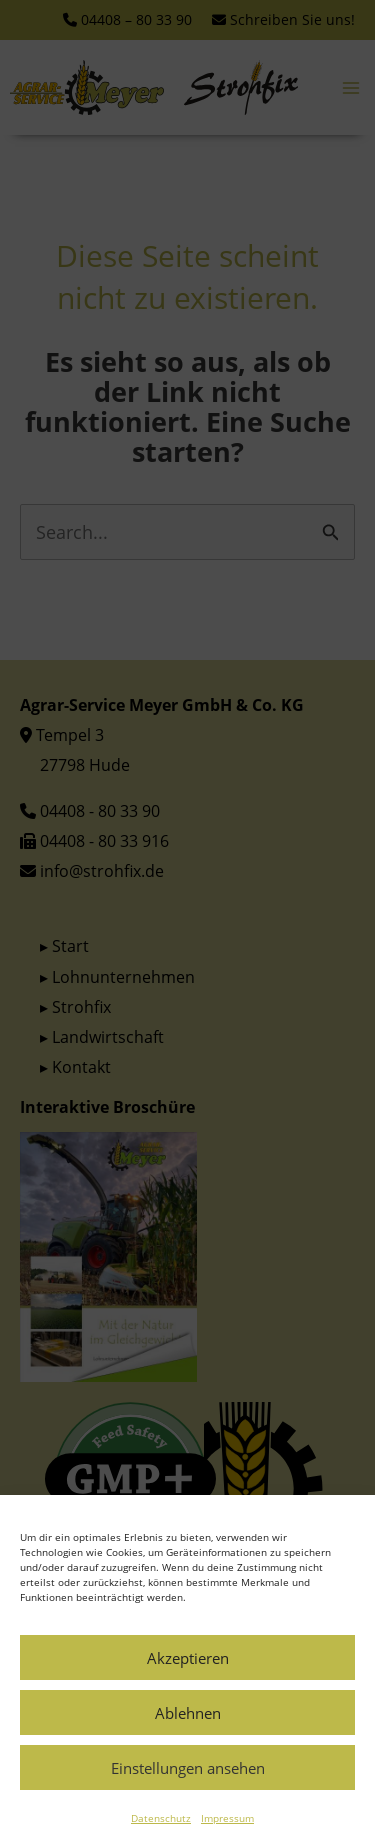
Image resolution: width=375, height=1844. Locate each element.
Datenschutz (161, 1836)
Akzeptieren (188, 1676)
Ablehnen (188, 1731)
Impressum (227, 1836)
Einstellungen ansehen (188, 1786)
